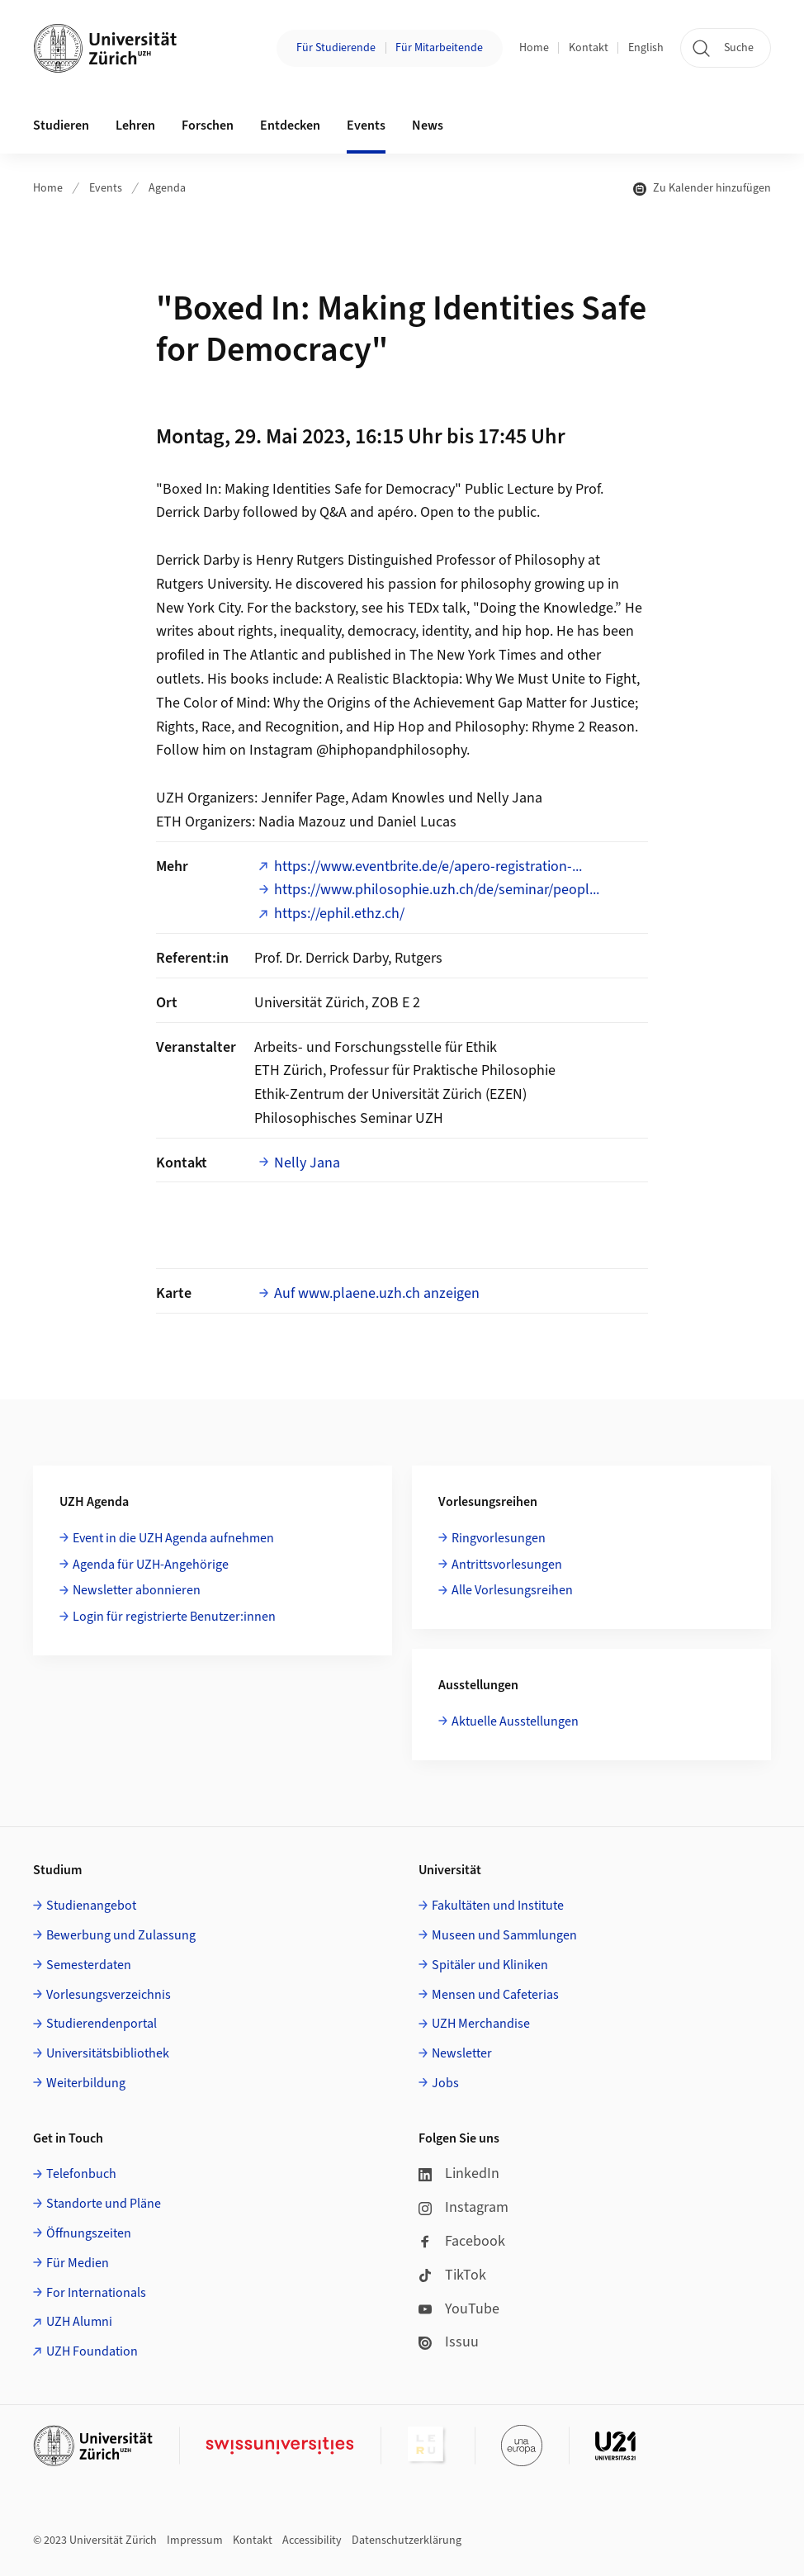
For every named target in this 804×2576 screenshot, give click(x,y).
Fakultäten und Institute (498, 1905)
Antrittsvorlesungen (507, 1565)
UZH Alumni (79, 2322)
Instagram (463, 2207)
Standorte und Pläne (103, 2204)
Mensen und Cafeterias (495, 1995)
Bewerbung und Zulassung (121, 1935)
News (427, 125)
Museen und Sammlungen (504, 1935)
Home (534, 48)
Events (105, 188)
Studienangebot (91, 1905)
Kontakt (588, 48)
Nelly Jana (307, 1163)
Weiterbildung (85, 2083)
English (646, 48)
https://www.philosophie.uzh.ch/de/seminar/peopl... (436, 889)
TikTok (452, 2275)
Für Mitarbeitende (439, 48)
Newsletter (462, 2053)
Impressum (195, 2540)
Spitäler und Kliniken (490, 1965)
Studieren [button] (61, 125)
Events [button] (366, 125)
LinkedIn (459, 2173)
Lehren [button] (135, 125)
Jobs (445, 2083)
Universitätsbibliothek (107, 2053)
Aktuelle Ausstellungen (515, 1721)
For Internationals (96, 2293)
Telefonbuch (81, 2174)
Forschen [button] (208, 125)
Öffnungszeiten (88, 2233)
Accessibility (312, 2540)
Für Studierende (336, 48)
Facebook (462, 2241)
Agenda (167, 188)
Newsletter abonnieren (137, 1590)
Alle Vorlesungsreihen (512, 1590)
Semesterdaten (88, 1965)
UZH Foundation (92, 2351)
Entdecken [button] (290, 125)
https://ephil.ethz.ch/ (339, 913)
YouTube (459, 2309)
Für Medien (77, 2263)
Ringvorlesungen (499, 1538)
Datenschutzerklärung (406, 2540)
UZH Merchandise (481, 2024)
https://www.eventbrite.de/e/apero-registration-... (428, 866)
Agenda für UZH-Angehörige (151, 1565)
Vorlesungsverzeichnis (108, 1995)
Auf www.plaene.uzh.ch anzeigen (377, 1293)
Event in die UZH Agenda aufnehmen (173, 1538)
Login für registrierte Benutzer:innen (174, 1617)
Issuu (449, 2342)
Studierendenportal (101, 2024)
